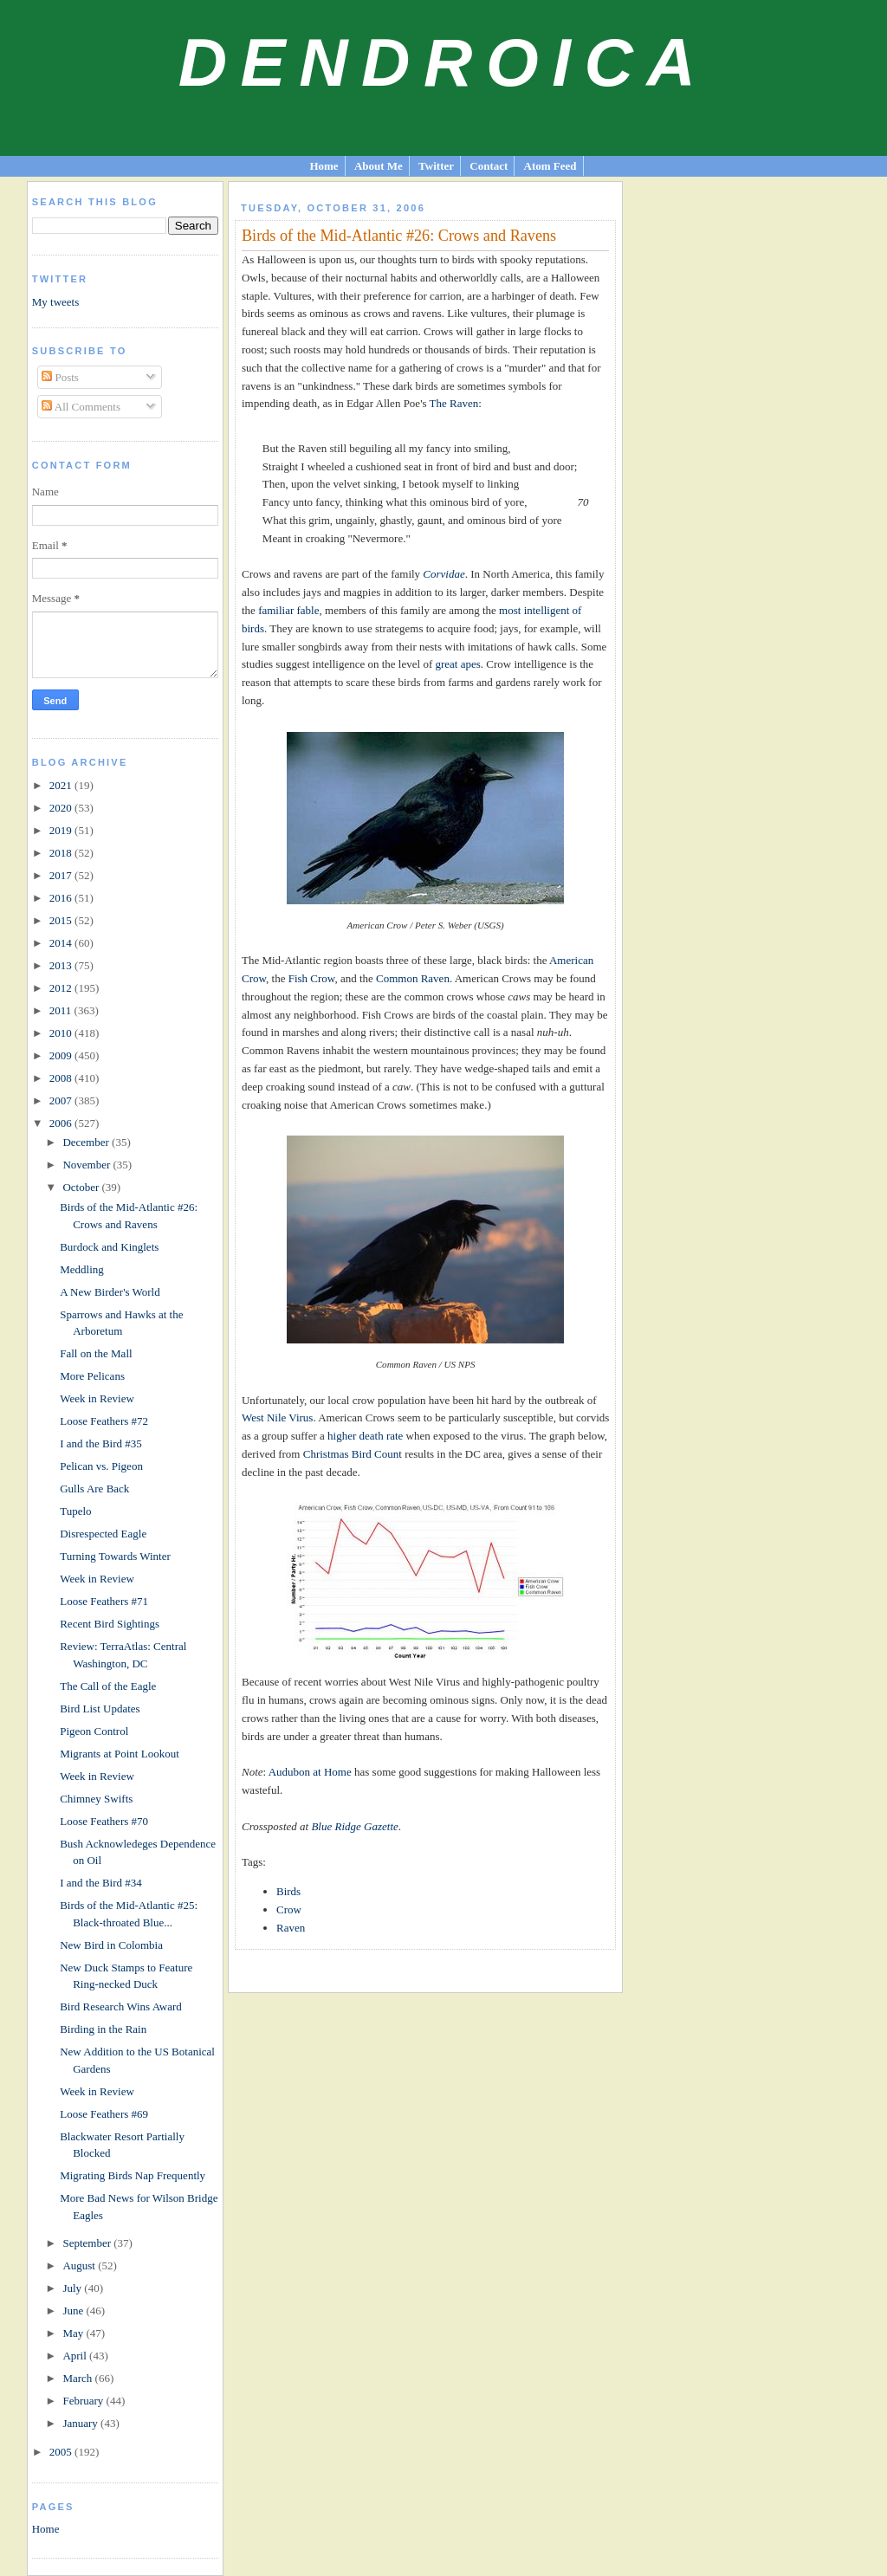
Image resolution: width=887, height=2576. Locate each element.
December (87, 1142)
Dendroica (443, 62)
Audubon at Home (310, 1771)
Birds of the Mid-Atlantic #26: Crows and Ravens (399, 235)
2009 (61, 1055)
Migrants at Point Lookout (119, 1753)
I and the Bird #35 (101, 1443)
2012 (61, 987)
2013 (61, 965)
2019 (61, 830)
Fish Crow (311, 978)
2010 (61, 1032)
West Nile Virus (277, 1417)
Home (323, 165)
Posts (60, 377)
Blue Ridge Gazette (354, 1826)
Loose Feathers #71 (104, 1601)
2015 (61, 920)
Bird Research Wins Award (121, 2006)
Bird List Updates (99, 1708)
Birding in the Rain (103, 2029)
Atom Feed (550, 165)
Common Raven (413, 978)
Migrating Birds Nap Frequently (132, 2175)
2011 (61, 1010)
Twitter (436, 165)
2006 (61, 1122)
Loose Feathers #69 (104, 2113)
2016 (61, 897)
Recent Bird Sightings (109, 1623)
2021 (61, 785)
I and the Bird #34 (101, 1882)
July (73, 2288)
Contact (488, 165)
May (74, 2333)
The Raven (454, 403)
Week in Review (97, 1398)
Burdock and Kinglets (109, 1246)
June (74, 2310)
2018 (61, 852)
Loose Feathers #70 (104, 1821)
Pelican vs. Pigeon (101, 1466)
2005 (61, 2451)
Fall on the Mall (96, 1353)
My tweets (56, 301)
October (81, 1187)
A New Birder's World (110, 1291)
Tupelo (75, 1511)
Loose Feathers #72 (104, 1420)
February (84, 2400)
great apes (457, 663)
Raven (290, 1927)
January (81, 2423)
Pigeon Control (94, 1731)
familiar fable (288, 610)
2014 (61, 942)
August (80, 2265)
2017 (61, 875)
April (75, 2355)
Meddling (82, 1269)
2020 (61, 807)
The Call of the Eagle (108, 1686)
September (87, 2242)
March (78, 2378)
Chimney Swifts (96, 1798)
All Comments (81, 406)
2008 (61, 1077)
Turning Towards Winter (115, 1556)
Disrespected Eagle (103, 1533)
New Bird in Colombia (111, 1944)
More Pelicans (92, 1375)
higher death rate (365, 1435)
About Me (378, 165)
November (87, 1164)
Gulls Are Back (94, 1488)
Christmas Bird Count (352, 1453)
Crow (288, 1909)
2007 (61, 1100)
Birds (288, 1891)
